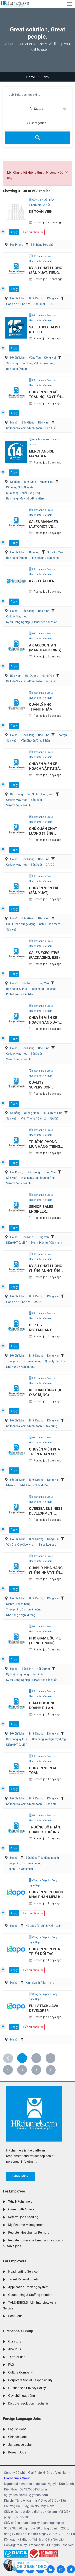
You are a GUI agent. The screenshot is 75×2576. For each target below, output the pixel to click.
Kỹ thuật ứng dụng (17, 1674)
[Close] (66, 172)
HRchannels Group (18, 2331)
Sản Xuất (39, 304)
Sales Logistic (47, 1544)
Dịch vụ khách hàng (18, 1603)
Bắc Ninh (43, 422)
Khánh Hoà (46, 481)
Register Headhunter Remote (28, 2232)
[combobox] (37, 109)
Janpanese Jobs (20, 2445)
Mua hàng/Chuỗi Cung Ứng (23, 493)
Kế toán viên (41, 211)
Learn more (20, 2176)
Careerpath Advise (21, 2209)
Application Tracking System (28, 2287)
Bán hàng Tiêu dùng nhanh (42, 1857)
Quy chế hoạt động (21, 2396)
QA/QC (53, 304)
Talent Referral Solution (24, 2279)
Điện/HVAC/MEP (16, 1242)
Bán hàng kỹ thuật (17, 988)
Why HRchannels (20, 2201)
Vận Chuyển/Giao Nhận (35, 740)
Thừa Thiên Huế (52, 1113)
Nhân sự (11, 1485)
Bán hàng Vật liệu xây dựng (38, 363)
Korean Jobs (17, 2452)
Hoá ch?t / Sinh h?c (18, 304)
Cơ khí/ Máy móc (16, 616)
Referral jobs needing (23, 2217)
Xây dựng (12, 363)
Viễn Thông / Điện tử (19, 805)
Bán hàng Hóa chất (42, 244)
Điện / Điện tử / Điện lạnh (46, 1242)
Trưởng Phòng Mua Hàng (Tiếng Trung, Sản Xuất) (45, 1146)
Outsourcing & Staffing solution (30, 2295)
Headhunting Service (23, 2271)
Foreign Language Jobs (22, 2418)
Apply (14, 232)
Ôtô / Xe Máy (55, 552)
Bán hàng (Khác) (16, 368)
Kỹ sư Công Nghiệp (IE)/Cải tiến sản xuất (31, 622)
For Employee (14, 2191)
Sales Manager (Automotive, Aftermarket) (43, 526)
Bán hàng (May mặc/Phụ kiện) (25, 498)
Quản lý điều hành (56, 1361)
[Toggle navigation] (69, 4)
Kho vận (62, 735)
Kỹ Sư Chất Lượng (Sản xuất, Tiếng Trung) (45, 272)
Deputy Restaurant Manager (40, 1330)
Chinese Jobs (17, 2437)
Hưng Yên (48, 675)
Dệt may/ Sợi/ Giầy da (19, 487)
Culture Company (20, 2372)
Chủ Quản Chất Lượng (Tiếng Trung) (43, 833)
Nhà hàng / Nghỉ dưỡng (20, 1366)
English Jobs (17, 2429)
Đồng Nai (53, 298)
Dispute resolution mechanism (29, 2403)
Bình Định (30, 481)
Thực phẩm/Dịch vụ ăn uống (23, 1361)
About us (14, 2349)
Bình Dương (36, 298)
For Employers (14, 2261)
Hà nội (14, 422)
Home (30, 77)
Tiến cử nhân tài (33, 232)
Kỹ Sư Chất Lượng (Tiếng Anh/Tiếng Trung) (45, 1270)
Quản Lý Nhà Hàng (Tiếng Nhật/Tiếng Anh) (46, 1572)
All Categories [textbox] (36, 123)
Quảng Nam (31, 1113)
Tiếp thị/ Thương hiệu (19, 1868)
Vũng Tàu (35, 357)
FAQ (11, 2365)
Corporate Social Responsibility (30, 2380)
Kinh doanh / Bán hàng (44, 557)
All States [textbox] (36, 109)
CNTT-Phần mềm (49, 924)
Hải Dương (31, 675)
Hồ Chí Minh (17, 298)
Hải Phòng (16, 244)
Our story (14, 2341)
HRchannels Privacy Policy (27, 2388)
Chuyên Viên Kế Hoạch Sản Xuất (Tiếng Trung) (44, 1022)
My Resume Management (26, 2225)
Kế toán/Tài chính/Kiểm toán (24, 428)
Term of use (16, 2357)
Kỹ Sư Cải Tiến (41, 581)
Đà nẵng (15, 481)
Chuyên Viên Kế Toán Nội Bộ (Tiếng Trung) (46, 397)
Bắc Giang (28, 422)
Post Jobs (15, 2316)
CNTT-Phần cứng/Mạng (20, 924)
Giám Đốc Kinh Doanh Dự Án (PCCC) (42, 1708)
